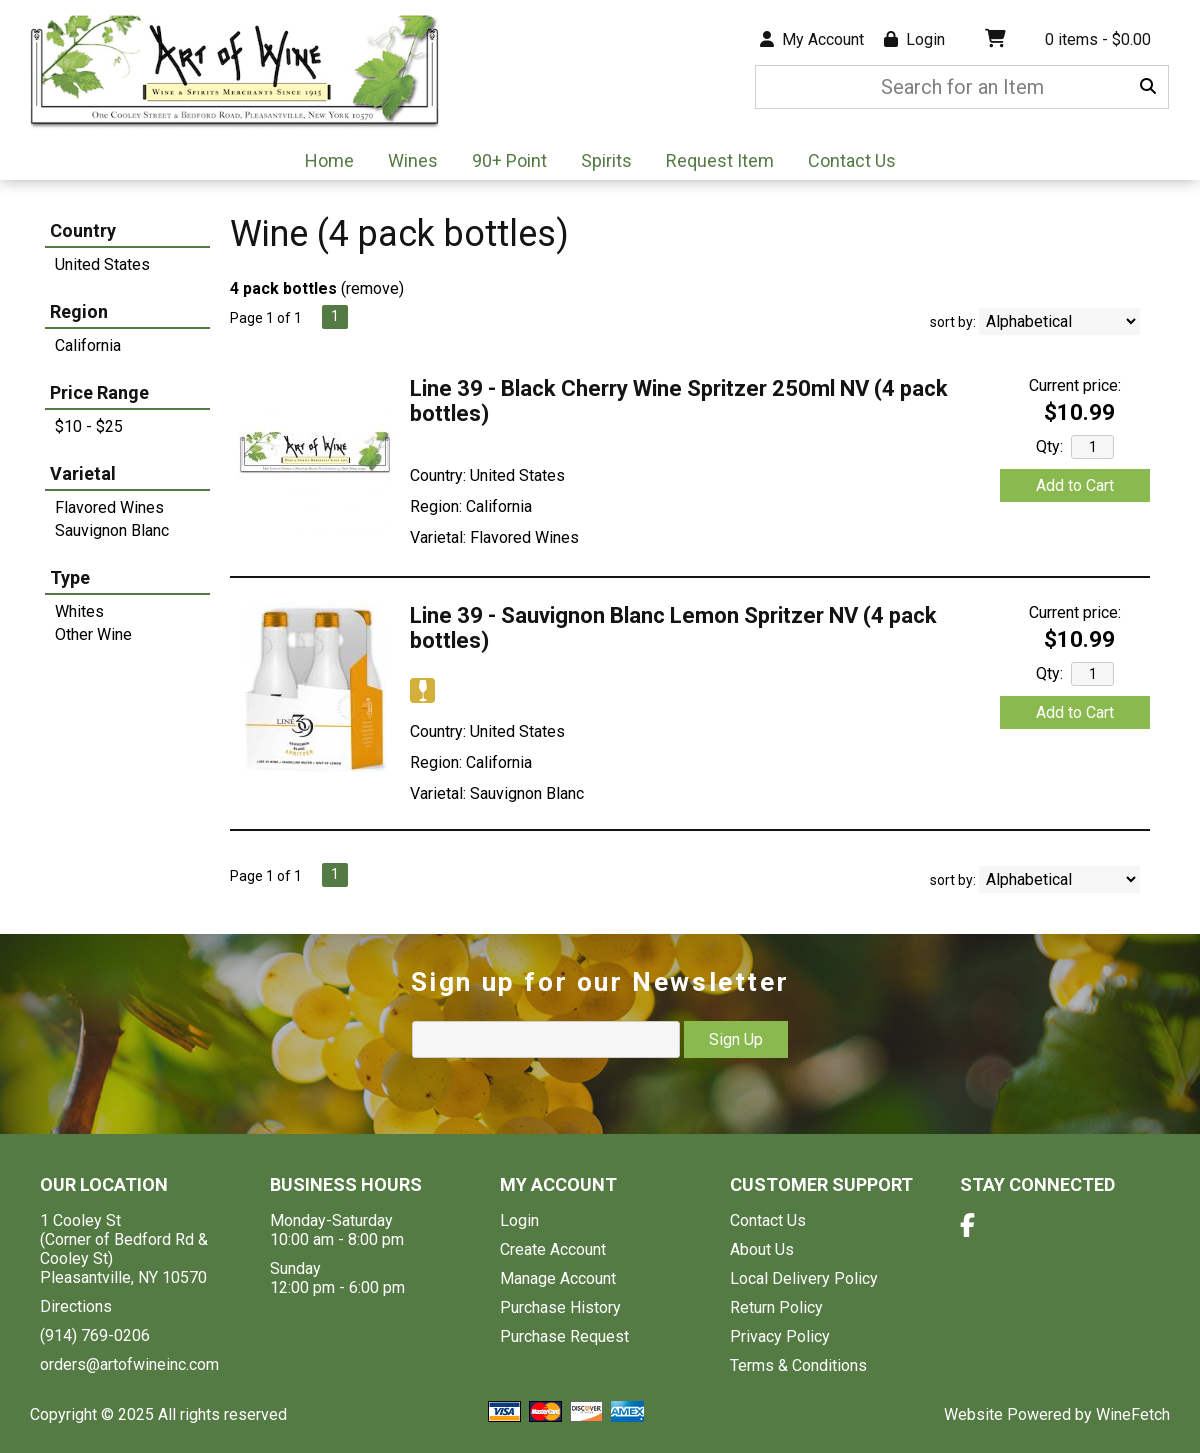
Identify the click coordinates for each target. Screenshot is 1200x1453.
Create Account (553, 1249)
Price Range (99, 392)
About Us (762, 1249)
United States (102, 264)
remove (372, 288)
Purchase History (560, 1307)
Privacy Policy (780, 1336)
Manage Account (558, 1278)
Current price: (1075, 385)
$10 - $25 (89, 426)
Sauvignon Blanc (112, 530)
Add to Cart (1075, 485)
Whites (79, 611)
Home (329, 160)
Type (70, 577)
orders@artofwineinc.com (129, 1364)
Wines (406, 162)
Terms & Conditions (798, 1365)
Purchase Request (564, 1336)
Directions (76, 1306)
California (88, 345)
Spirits (600, 162)
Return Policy (776, 1307)
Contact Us (852, 160)
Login (914, 39)
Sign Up (736, 1039)
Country (83, 230)
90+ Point (509, 160)
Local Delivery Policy (804, 1278)
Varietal (83, 473)
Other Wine (93, 634)
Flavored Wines (109, 507)
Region (79, 311)
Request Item (720, 160)
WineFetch (1133, 1414)
